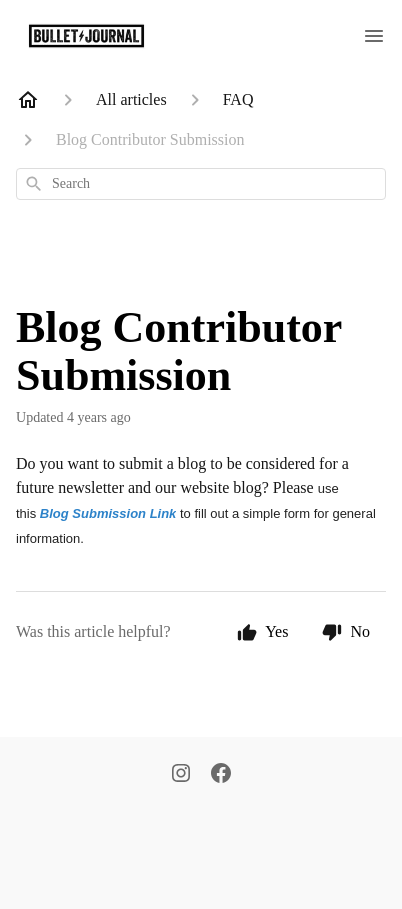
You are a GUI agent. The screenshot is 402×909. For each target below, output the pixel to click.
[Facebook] (221, 775)
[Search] (34, 184)
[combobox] (201, 184)
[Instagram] (181, 775)
